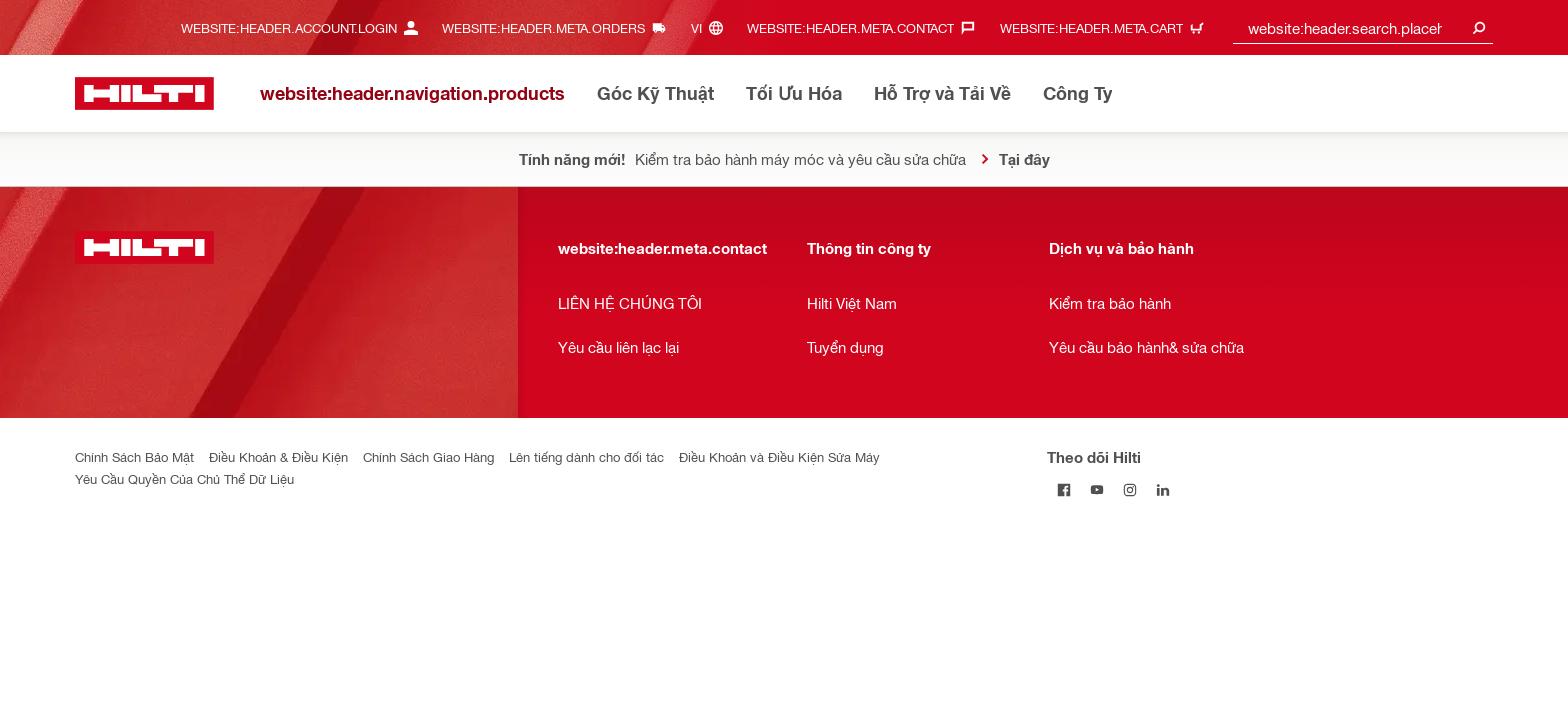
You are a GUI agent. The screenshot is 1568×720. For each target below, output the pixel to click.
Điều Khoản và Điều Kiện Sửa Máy (779, 456)
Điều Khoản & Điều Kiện (278, 456)
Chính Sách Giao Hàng (428, 456)
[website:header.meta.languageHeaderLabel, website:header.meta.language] (712, 27)
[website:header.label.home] (144, 93)
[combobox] (1363, 27)
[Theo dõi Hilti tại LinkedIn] (1162, 489)
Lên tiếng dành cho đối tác (586, 456)
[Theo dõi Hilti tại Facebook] (1063, 489)
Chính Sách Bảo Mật (134, 456)
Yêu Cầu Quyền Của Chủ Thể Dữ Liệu (184, 478)
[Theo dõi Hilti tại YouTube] (1096, 489)
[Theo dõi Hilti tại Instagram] (1129, 489)
